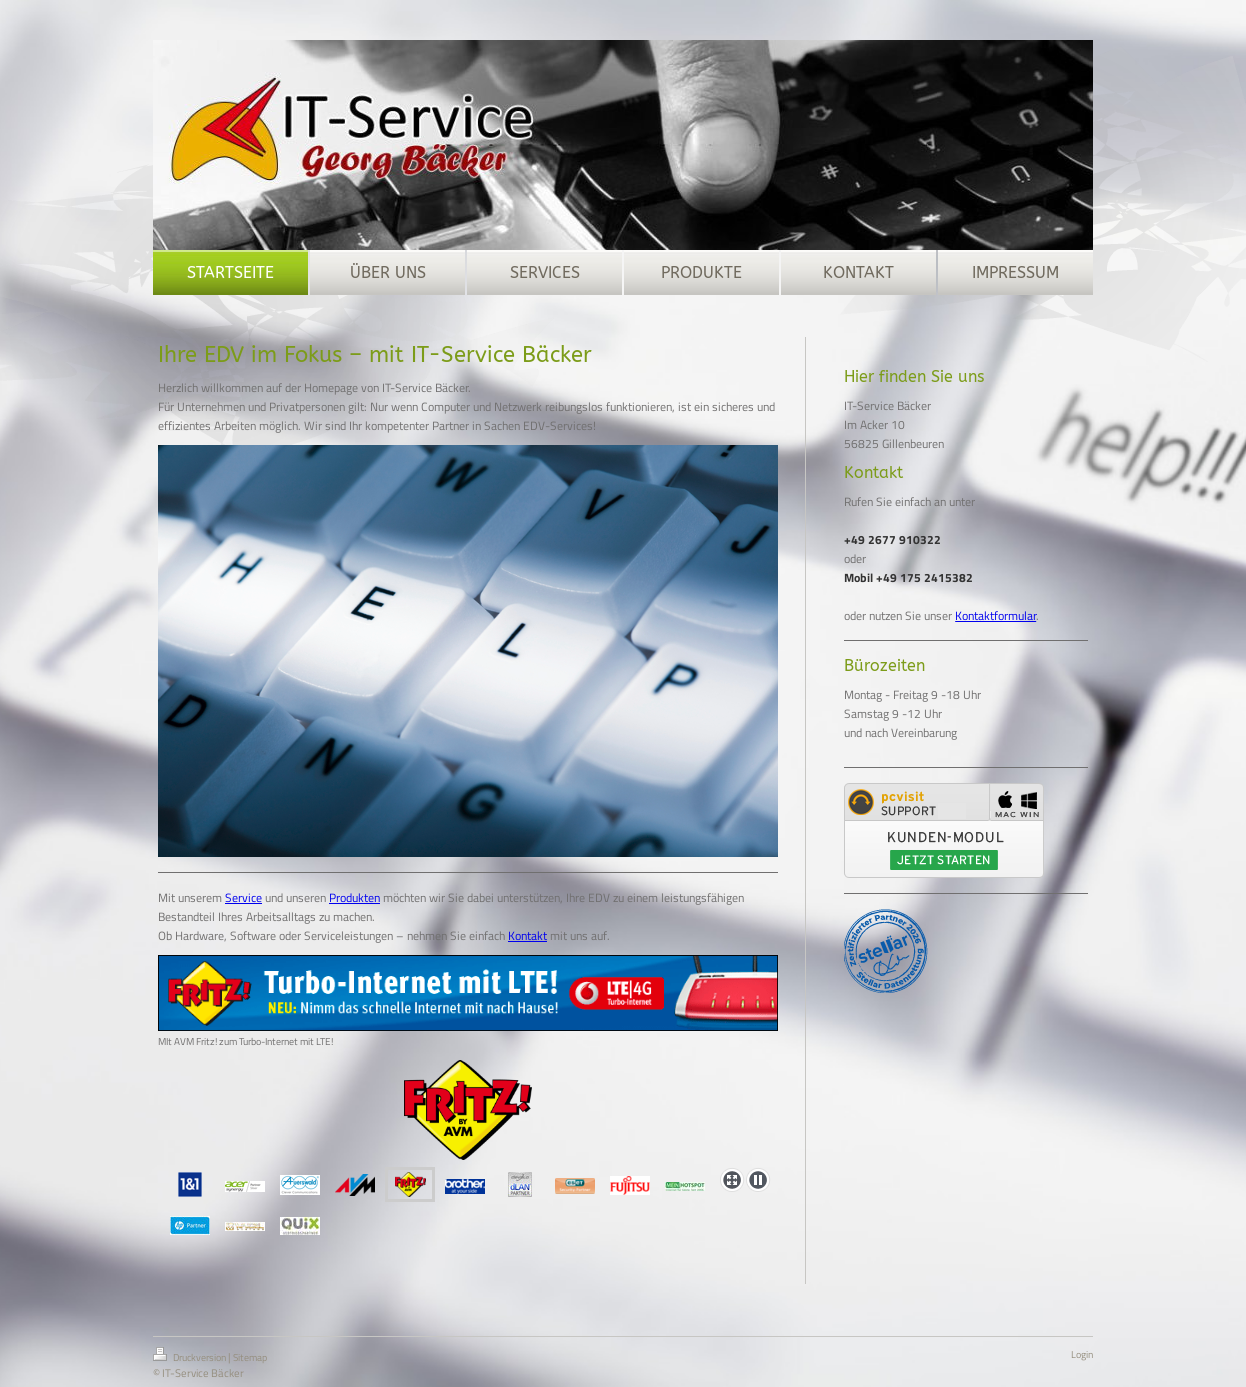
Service (243, 897)
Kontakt (527, 935)
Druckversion (190, 1356)
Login (1082, 1354)
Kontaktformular (995, 615)
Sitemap (250, 1357)
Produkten (354, 897)
